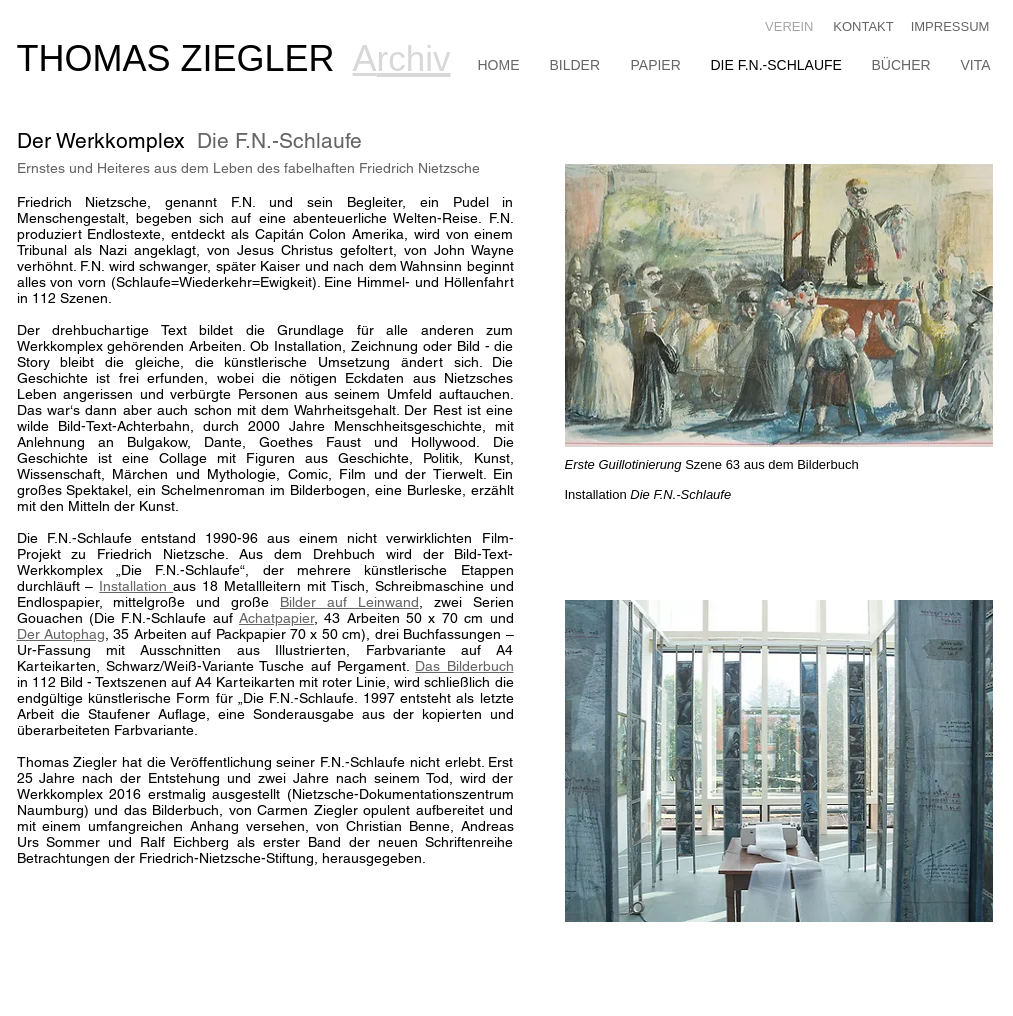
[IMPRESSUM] (950, 27)
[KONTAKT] (864, 27)
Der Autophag (61, 634)
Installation (136, 586)
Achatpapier (276, 618)
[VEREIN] (786, 27)
